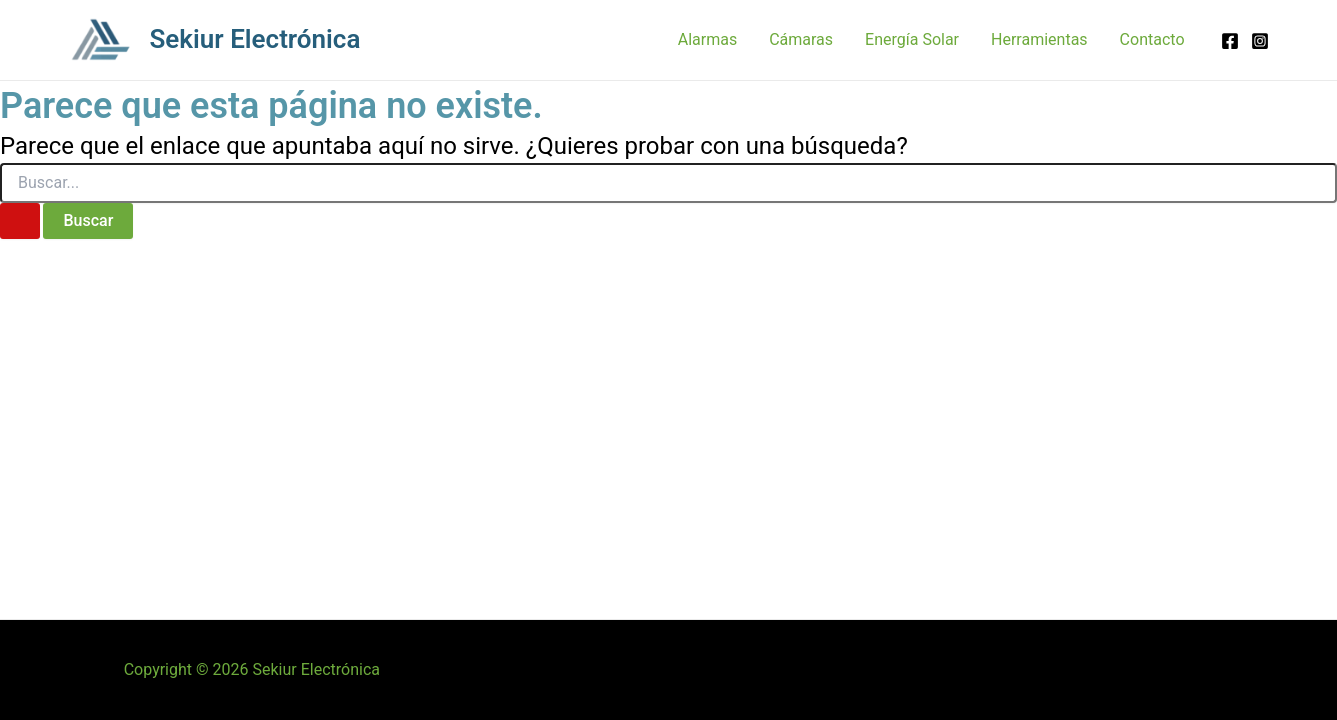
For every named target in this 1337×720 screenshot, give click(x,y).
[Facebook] (1230, 41)
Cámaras (801, 39)
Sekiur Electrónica (255, 39)
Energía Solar (912, 39)
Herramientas (1039, 39)
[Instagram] (1260, 41)
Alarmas (707, 39)
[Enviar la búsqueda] (20, 221)
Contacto (1152, 39)
